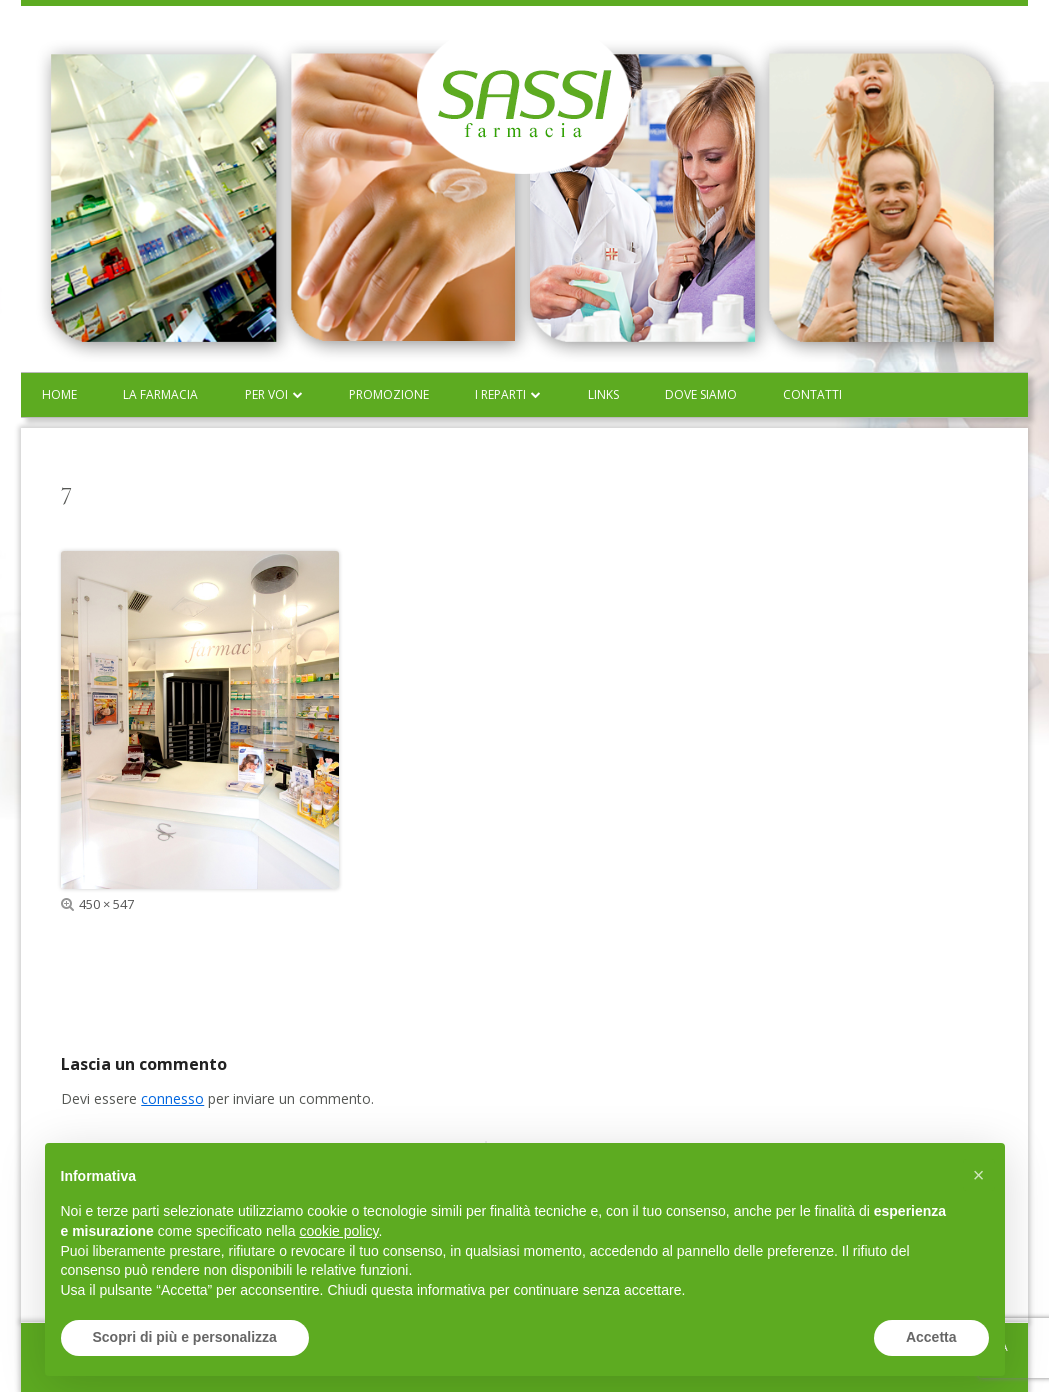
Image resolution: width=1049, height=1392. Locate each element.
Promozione (389, 394)
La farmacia (160, 394)
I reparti (500, 394)
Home (59, 394)
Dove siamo (701, 394)
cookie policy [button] (338, 1231)
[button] (979, 1175)
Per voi (266, 394)
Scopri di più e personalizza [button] (185, 1337)
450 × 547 (106, 904)
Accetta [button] (931, 1337)
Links (603, 394)
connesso (172, 1098)
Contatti (812, 394)
